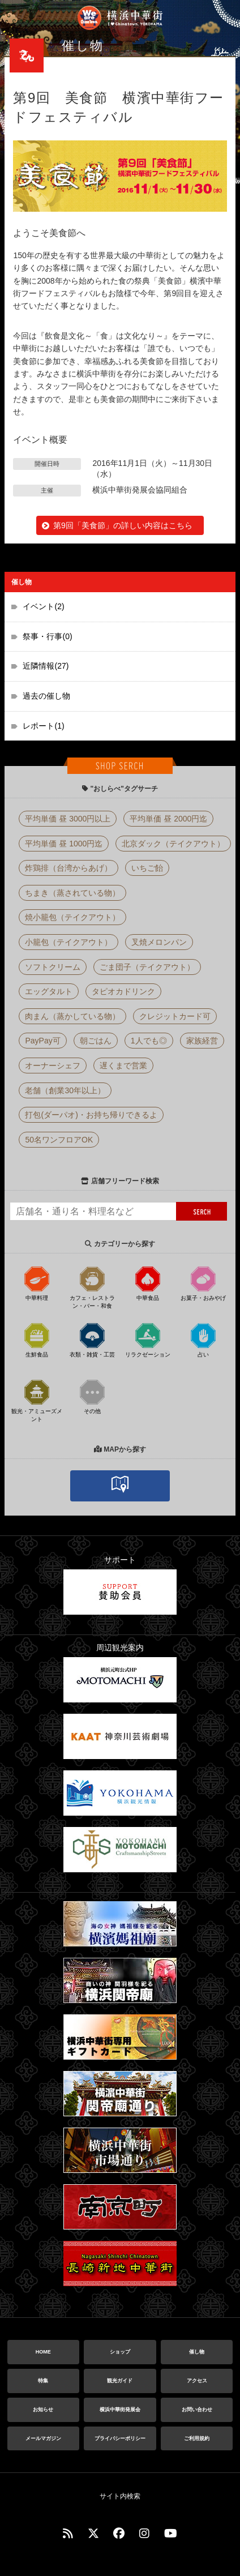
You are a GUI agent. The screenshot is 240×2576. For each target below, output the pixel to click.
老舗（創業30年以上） (65, 1090)
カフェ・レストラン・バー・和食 (92, 1287)
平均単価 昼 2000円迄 (168, 818)
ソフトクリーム (52, 967)
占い (203, 1339)
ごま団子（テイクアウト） (147, 967)
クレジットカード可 (175, 1016)
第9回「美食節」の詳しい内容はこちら (122, 525)
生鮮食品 (37, 1339)
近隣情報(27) (45, 665)
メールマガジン (43, 2438)
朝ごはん (96, 1040)
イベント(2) (43, 606)
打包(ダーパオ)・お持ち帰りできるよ (91, 1114)
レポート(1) (43, 725)
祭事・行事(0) (47, 636)
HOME (43, 2352)
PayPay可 (42, 1040)
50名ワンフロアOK (59, 1139)
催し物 (196, 2352)
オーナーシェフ (52, 1065)
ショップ (120, 2352)
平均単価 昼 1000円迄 (63, 843)
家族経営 (202, 1040)
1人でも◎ (149, 1040)
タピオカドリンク (123, 991)
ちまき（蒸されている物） (72, 892)
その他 (92, 1396)
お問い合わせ (197, 2409)
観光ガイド (119, 2381)
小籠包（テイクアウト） (68, 942)
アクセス (197, 2381)
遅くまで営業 (123, 1065)
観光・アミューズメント (37, 1400)
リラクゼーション (147, 1339)
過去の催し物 (46, 695)
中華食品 (147, 1283)
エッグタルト (48, 991)
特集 (43, 2381)
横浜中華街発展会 (120, 2409)
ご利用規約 (196, 2438)
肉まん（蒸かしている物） (72, 1016)
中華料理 (37, 1283)
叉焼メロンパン (159, 942)
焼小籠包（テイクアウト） (72, 917)
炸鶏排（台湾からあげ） (68, 867)
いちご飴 (147, 867)
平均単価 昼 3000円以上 (67, 818)
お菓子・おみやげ (203, 1283)
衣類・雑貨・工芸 (92, 1339)
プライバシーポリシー (120, 2438)
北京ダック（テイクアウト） (173, 843)
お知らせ (43, 2409)
